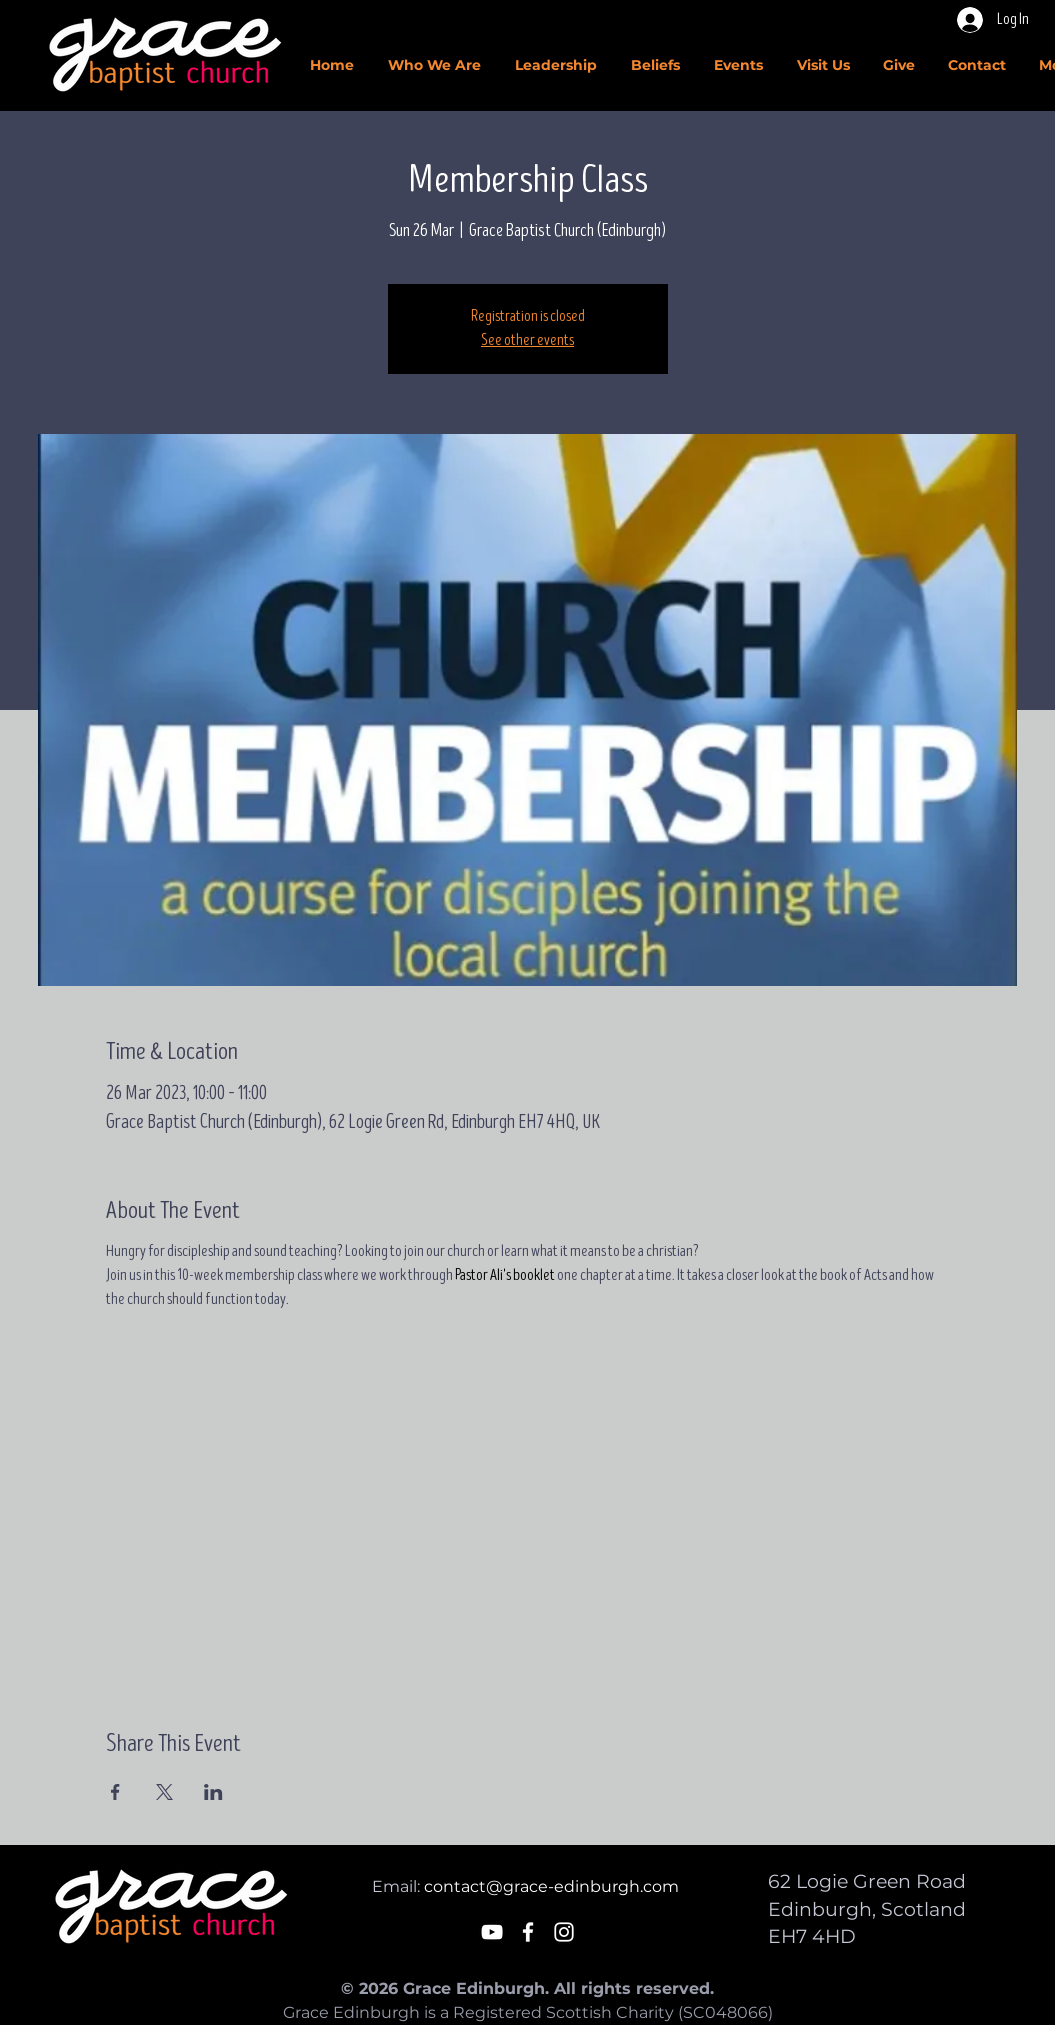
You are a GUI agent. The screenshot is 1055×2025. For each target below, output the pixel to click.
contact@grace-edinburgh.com (551, 1886)
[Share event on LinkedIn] (213, 1792)
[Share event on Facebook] (115, 1792)
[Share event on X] (164, 1792)
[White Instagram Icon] (564, 1932)
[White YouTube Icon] (492, 1932)
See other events (527, 340)
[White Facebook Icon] (528, 1932)
